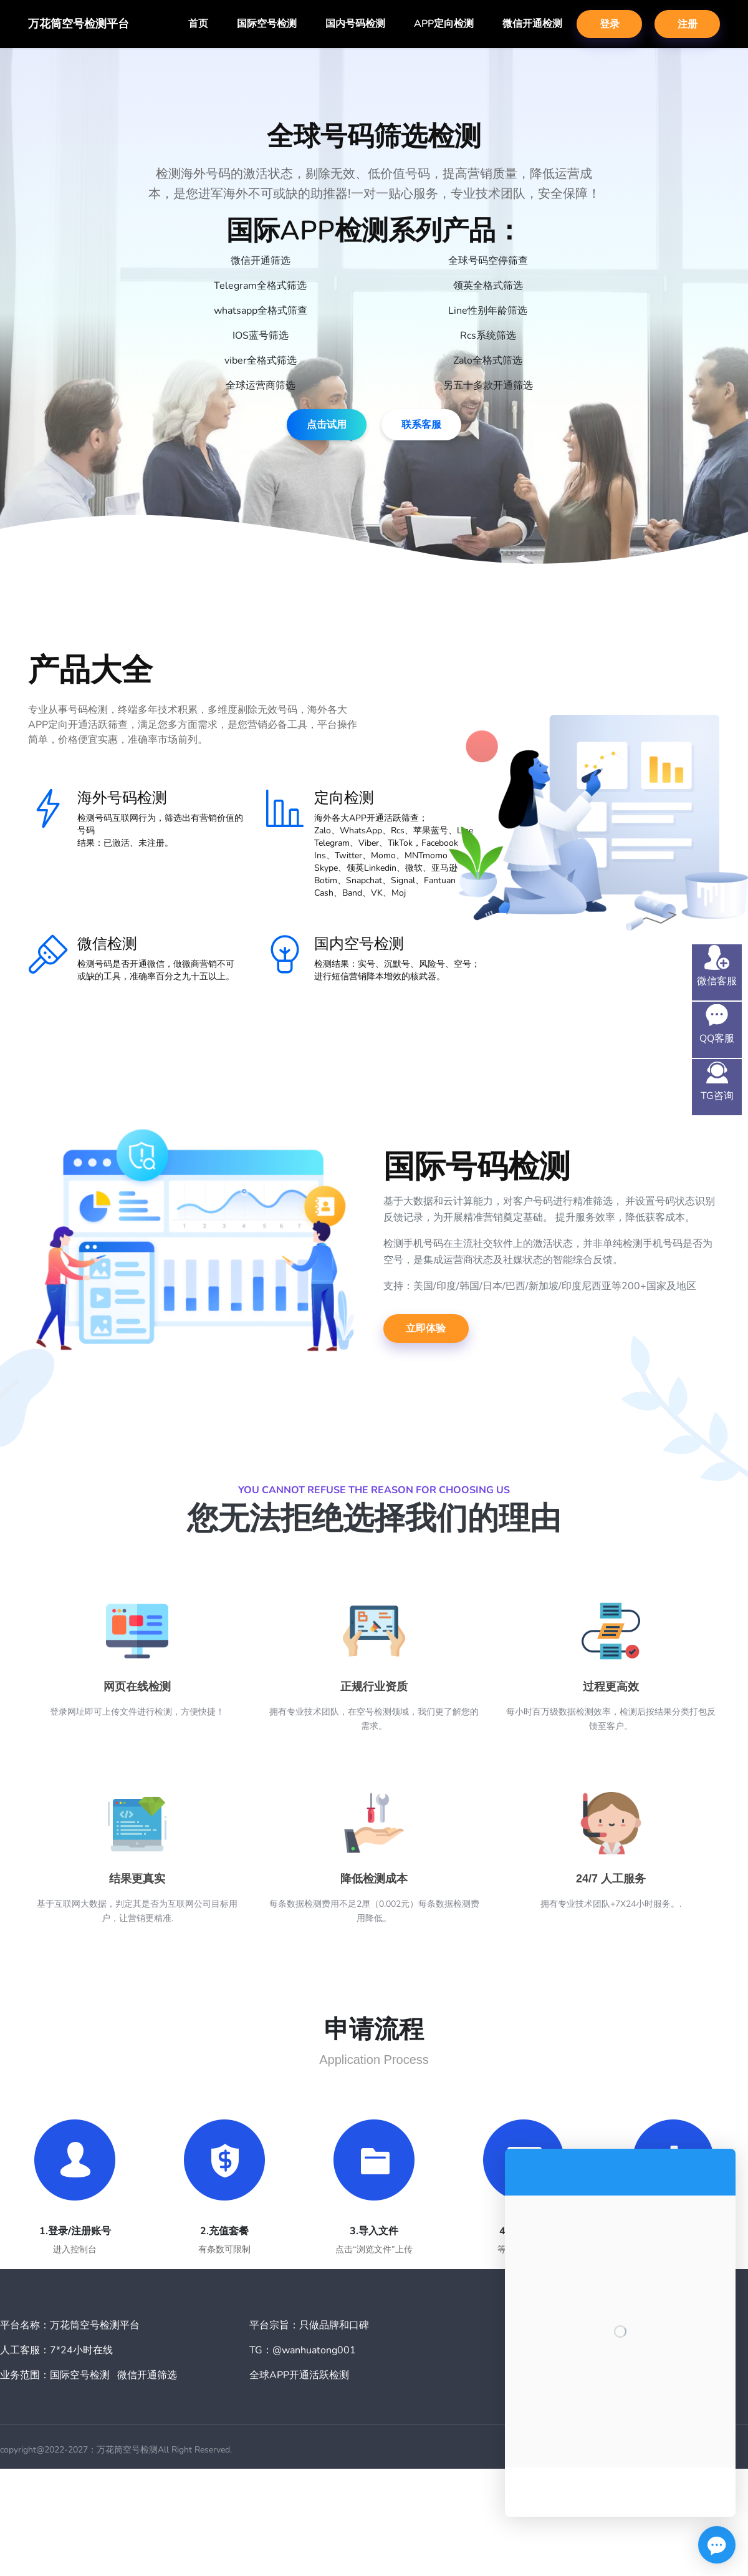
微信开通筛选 (147, 2375)
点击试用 (327, 425)
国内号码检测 (355, 24)
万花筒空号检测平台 (78, 23)
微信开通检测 (532, 24)
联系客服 (421, 425)
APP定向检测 (444, 24)
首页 (198, 24)
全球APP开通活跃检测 (299, 2375)
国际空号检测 (267, 24)
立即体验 (426, 1328)
